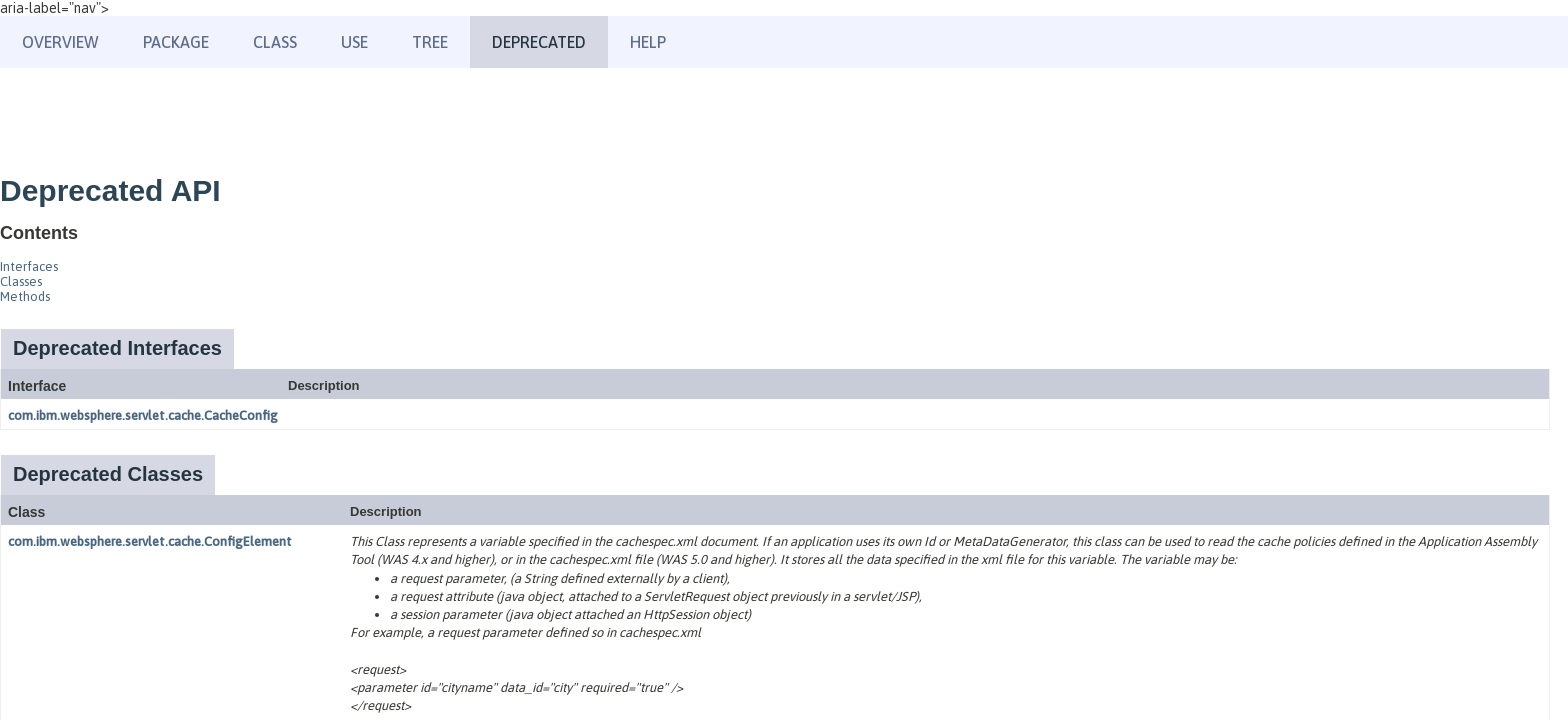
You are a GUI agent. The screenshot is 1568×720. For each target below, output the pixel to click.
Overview (60, 42)
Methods (25, 296)
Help (648, 42)
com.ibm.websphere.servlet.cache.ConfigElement (150, 541)
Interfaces (29, 266)
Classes (21, 281)
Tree (430, 42)
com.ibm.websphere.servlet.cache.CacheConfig (143, 415)
